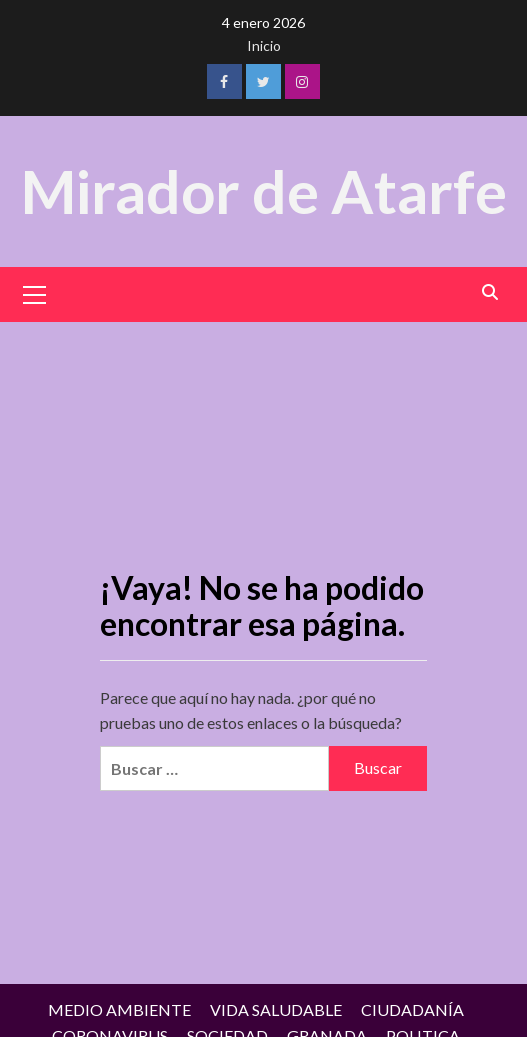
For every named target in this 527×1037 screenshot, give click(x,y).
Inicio (264, 45)
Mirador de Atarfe (264, 191)
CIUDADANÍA (412, 1009)
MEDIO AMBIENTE (119, 1009)
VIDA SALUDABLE (276, 1009)
